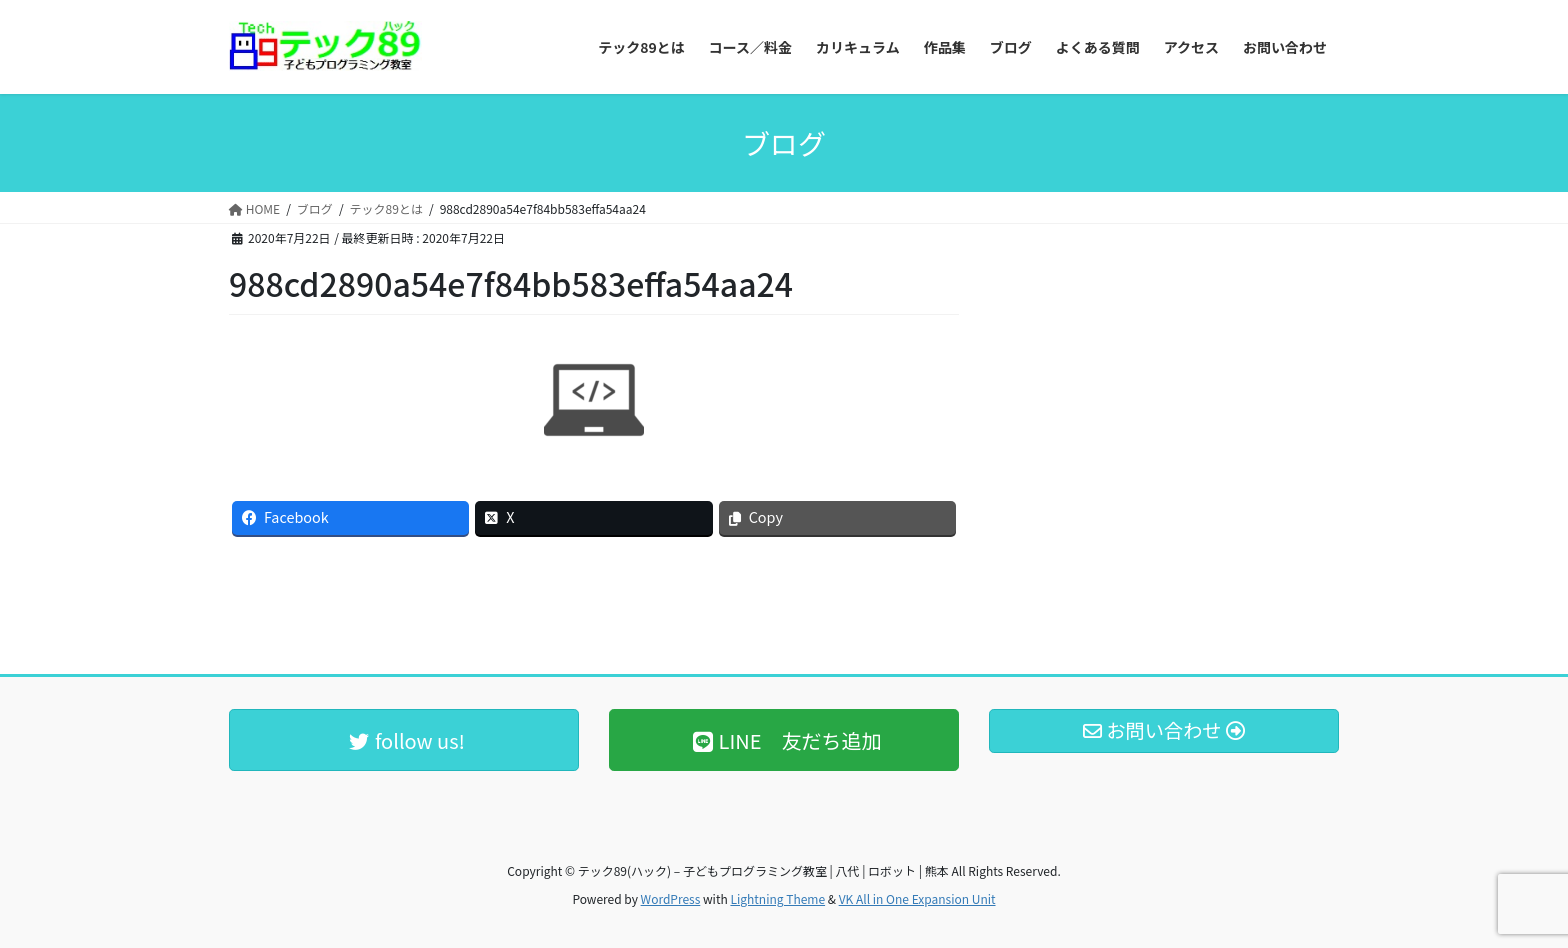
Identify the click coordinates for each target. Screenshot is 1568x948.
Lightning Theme (777, 898)
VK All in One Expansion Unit (917, 898)
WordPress (671, 898)
